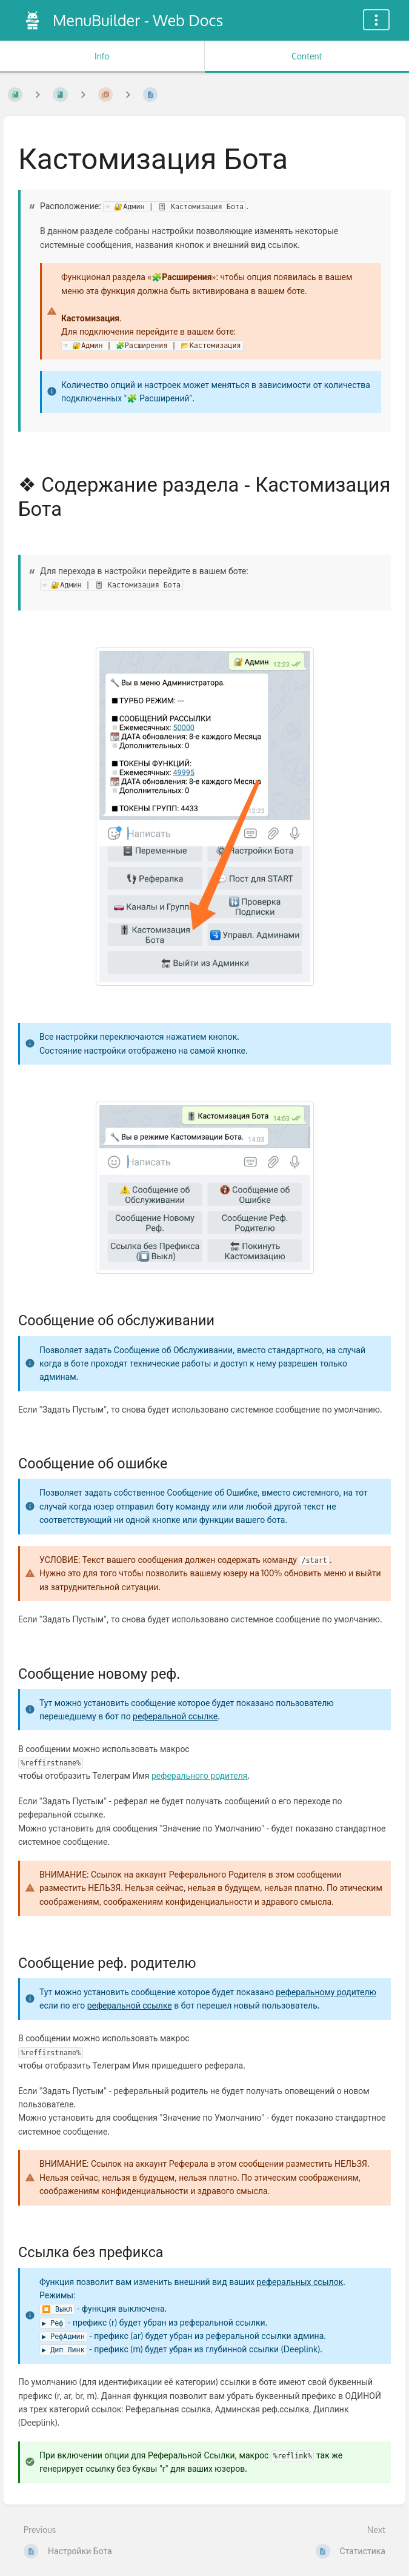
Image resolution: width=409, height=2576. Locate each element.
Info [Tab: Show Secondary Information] (102, 56)
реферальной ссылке (175, 1716)
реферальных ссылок (300, 2282)
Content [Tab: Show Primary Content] (306, 56)
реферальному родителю (326, 1992)
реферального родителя (199, 1775)
